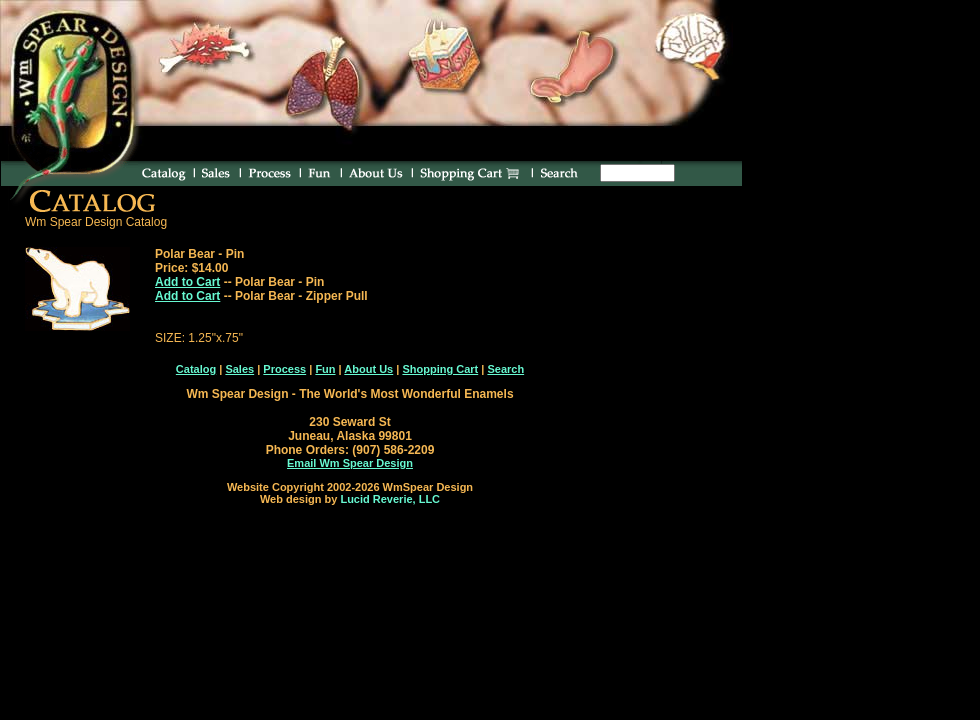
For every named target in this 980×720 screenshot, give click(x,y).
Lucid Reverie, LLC (390, 499)
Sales (239, 369)
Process (284, 369)
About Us (368, 369)
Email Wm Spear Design (350, 463)
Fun (325, 369)
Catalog (196, 369)
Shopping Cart (440, 369)
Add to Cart (187, 282)
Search (505, 369)
